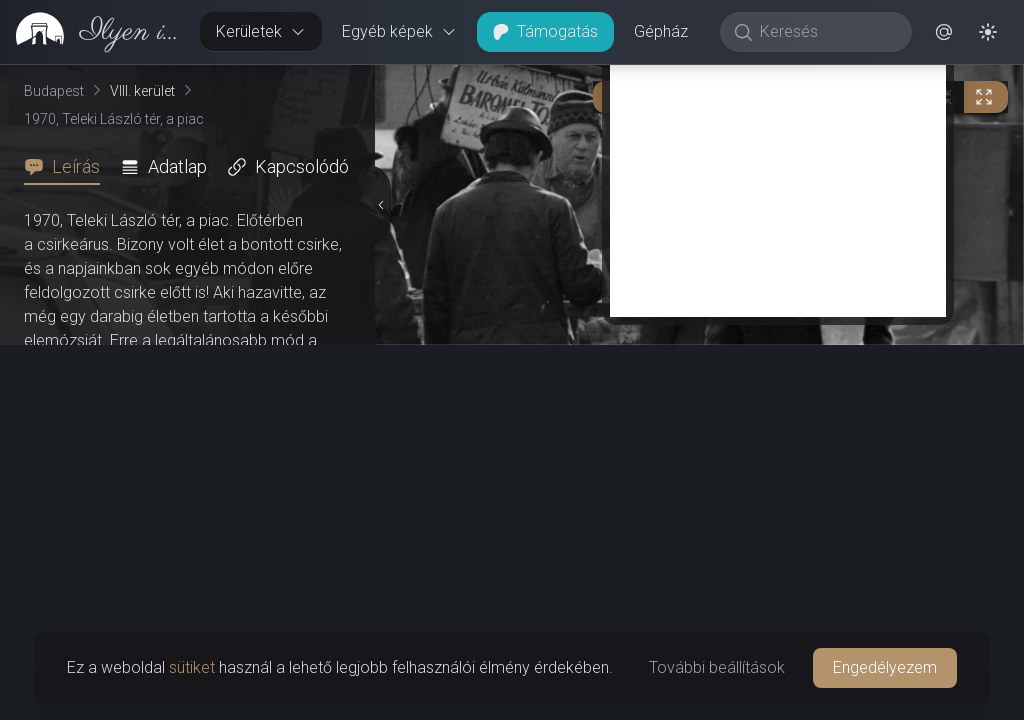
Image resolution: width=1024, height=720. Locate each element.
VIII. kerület (142, 91)
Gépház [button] (661, 31)
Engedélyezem (885, 667)
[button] (944, 32)
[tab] (68, 167)
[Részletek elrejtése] (380, 205)
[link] (92, 32)
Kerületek (261, 31)
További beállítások (717, 667)
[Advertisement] (778, 177)
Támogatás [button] (545, 31)
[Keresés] (826, 32)
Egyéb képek (399, 31)
